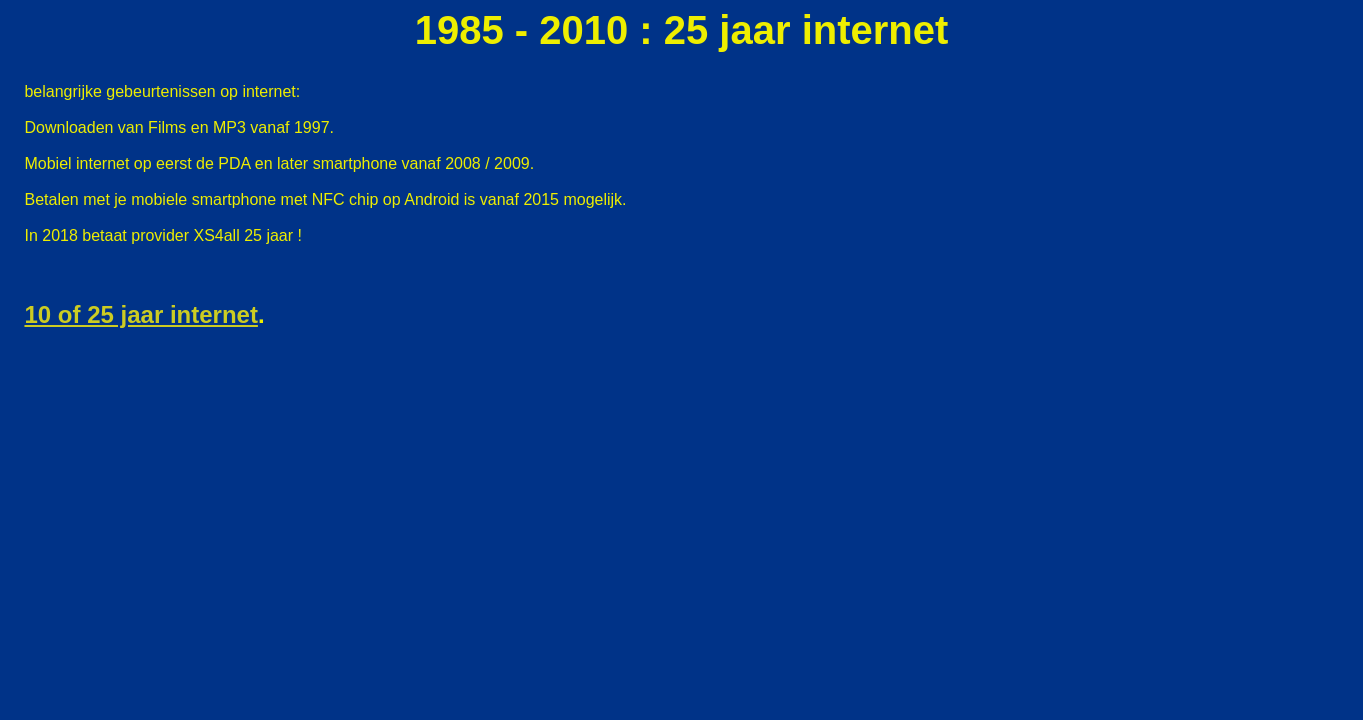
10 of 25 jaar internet (140, 314)
